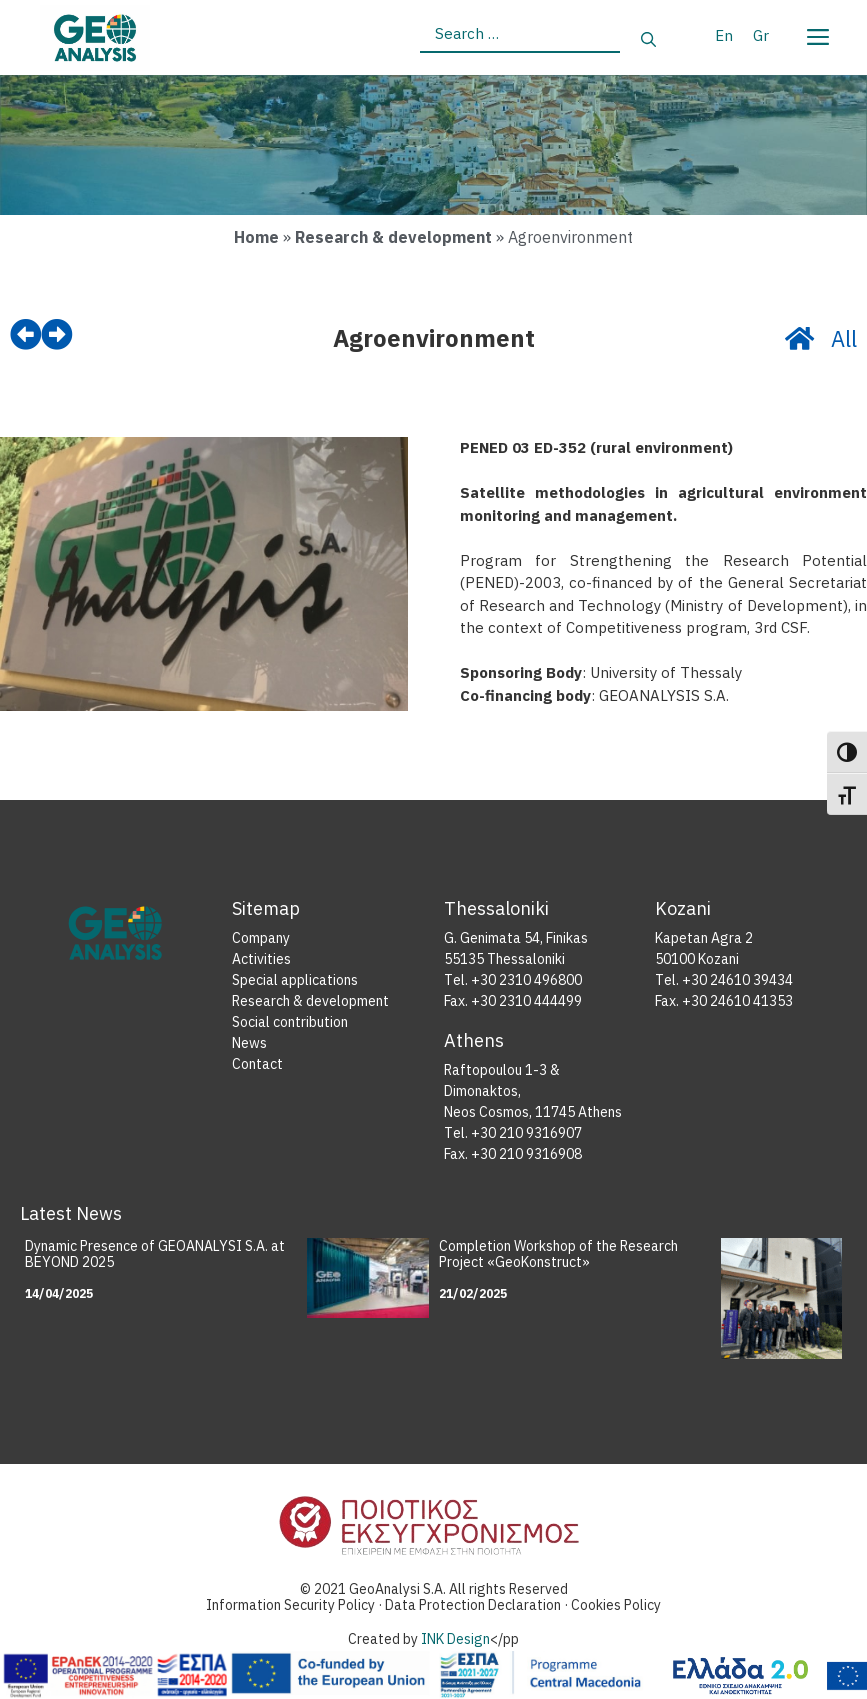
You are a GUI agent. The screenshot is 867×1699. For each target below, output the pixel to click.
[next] (58, 335)
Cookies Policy (616, 1606)
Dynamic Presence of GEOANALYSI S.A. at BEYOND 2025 (155, 1254)
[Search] (648, 40)
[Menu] (817, 33)
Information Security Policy (290, 1606)
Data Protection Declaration (474, 1606)
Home (256, 237)
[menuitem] (724, 35)
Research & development (393, 237)
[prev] (26, 335)
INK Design (455, 1639)
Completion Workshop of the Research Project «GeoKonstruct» (558, 1254)
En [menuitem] (724, 35)
